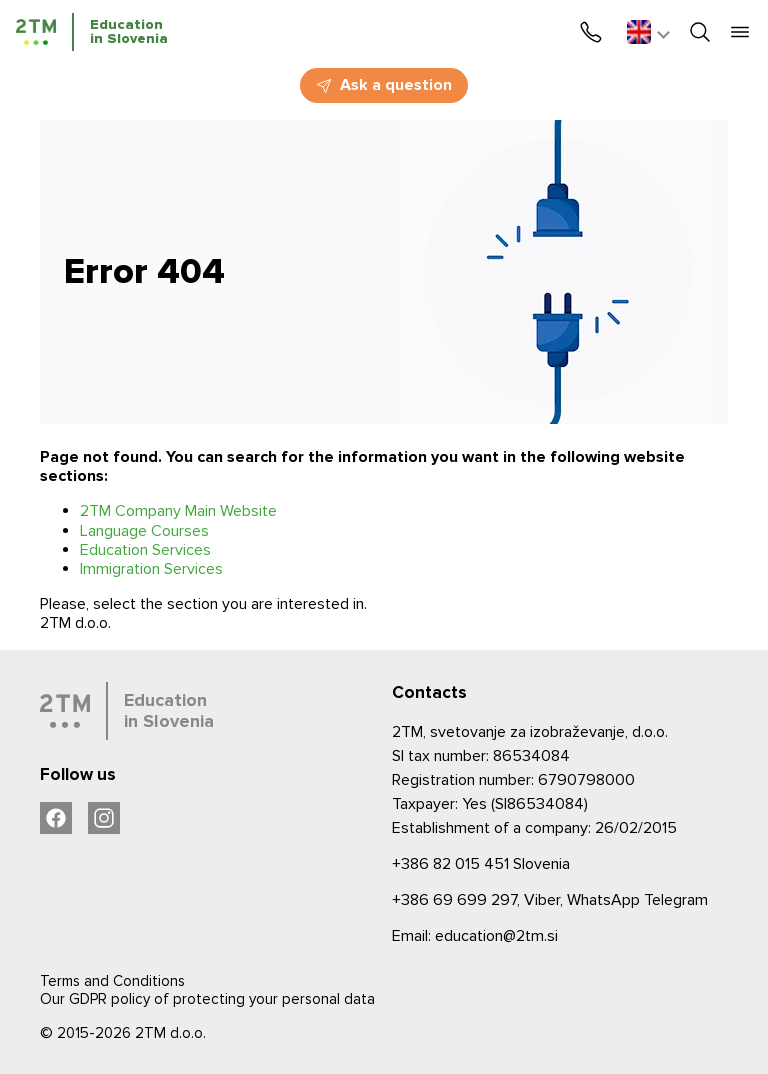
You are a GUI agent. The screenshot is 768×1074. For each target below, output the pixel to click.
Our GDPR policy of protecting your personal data (207, 999)
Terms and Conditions (112, 981)
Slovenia (481, 864)
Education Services (145, 550)
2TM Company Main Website (178, 511)
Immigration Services (151, 569)
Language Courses (144, 531)
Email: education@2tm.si (475, 936)
